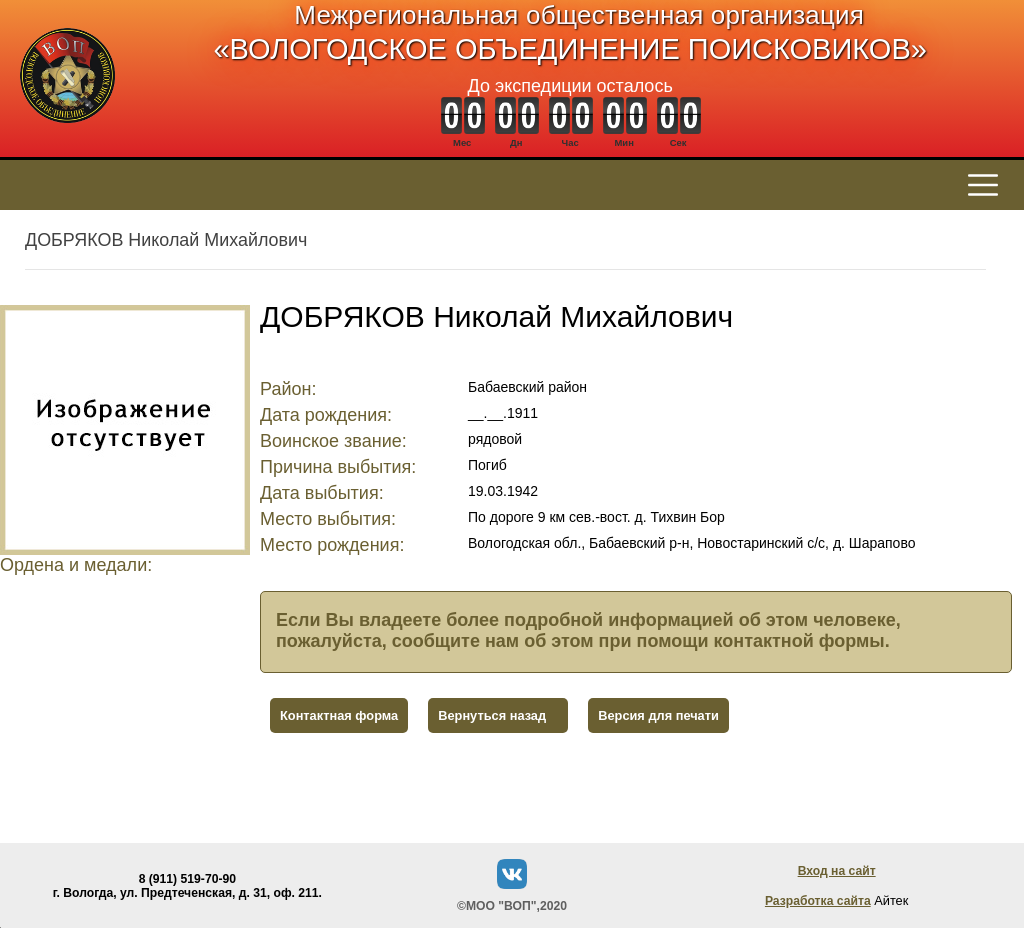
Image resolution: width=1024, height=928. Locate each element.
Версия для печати (658, 715)
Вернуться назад (492, 715)
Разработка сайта (818, 901)
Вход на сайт (837, 871)
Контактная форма (339, 715)
